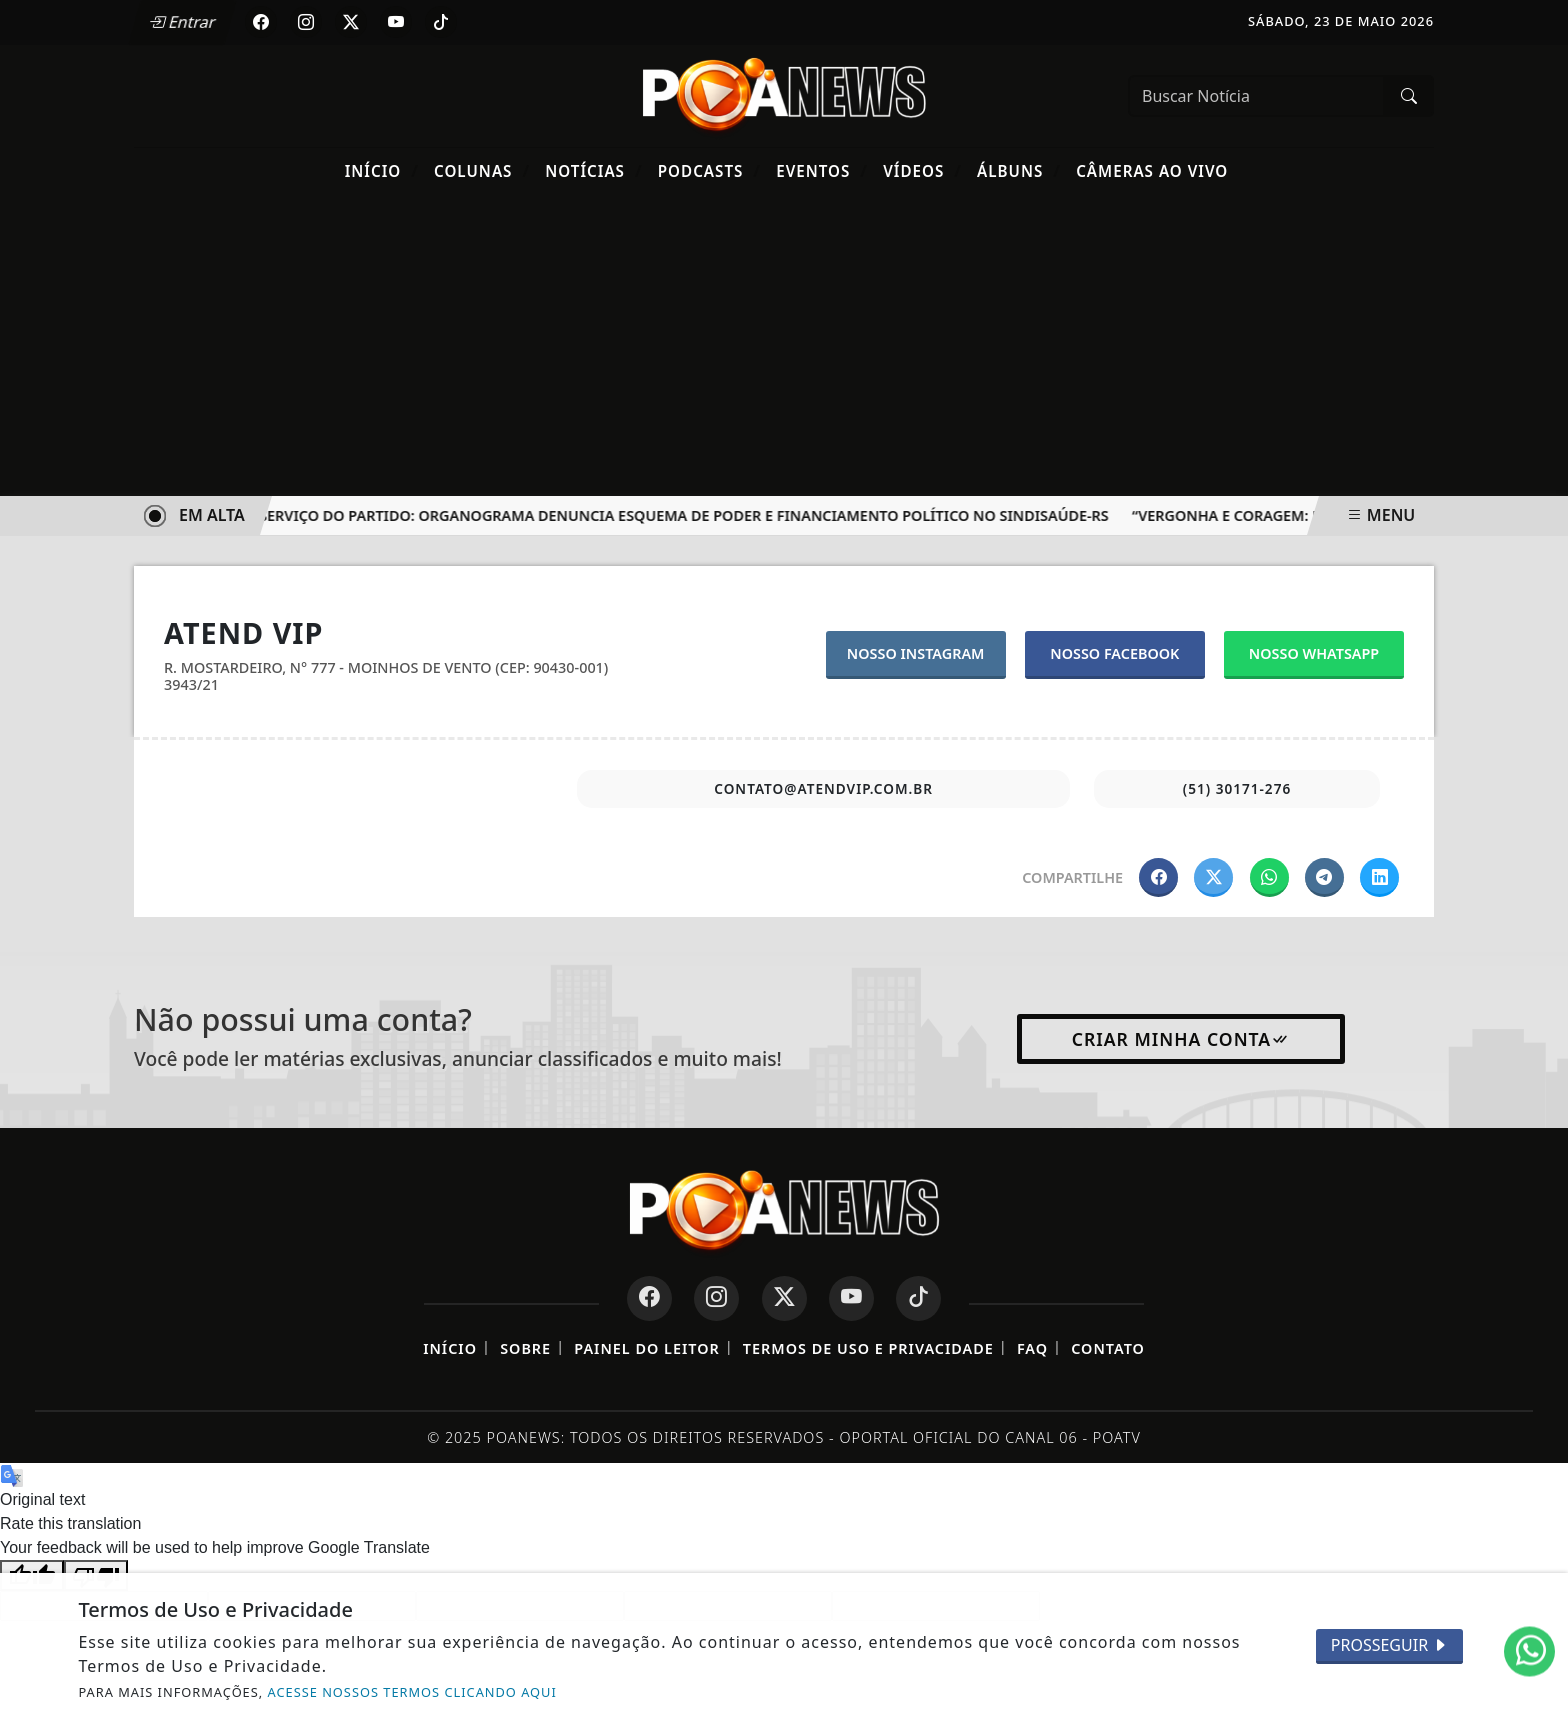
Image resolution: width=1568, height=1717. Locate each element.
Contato (1108, 1348)
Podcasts (709, 170)
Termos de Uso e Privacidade (868, 1348)
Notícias (593, 170)
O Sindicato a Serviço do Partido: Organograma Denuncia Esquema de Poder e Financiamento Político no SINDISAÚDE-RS (633, 515)
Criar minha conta (1181, 1039)
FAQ (1032, 1348)
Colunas (482, 170)
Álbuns (1019, 170)
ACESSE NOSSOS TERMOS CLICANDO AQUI (412, 1692)
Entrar (182, 22)
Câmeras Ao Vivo (1152, 171)
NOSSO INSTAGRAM (916, 653)
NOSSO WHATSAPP (1314, 653)
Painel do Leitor (646, 1348)
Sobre (525, 1348)
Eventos (822, 170)
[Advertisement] (784, 346)
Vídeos (922, 170)
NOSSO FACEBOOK (1114, 653)
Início (382, 170)
